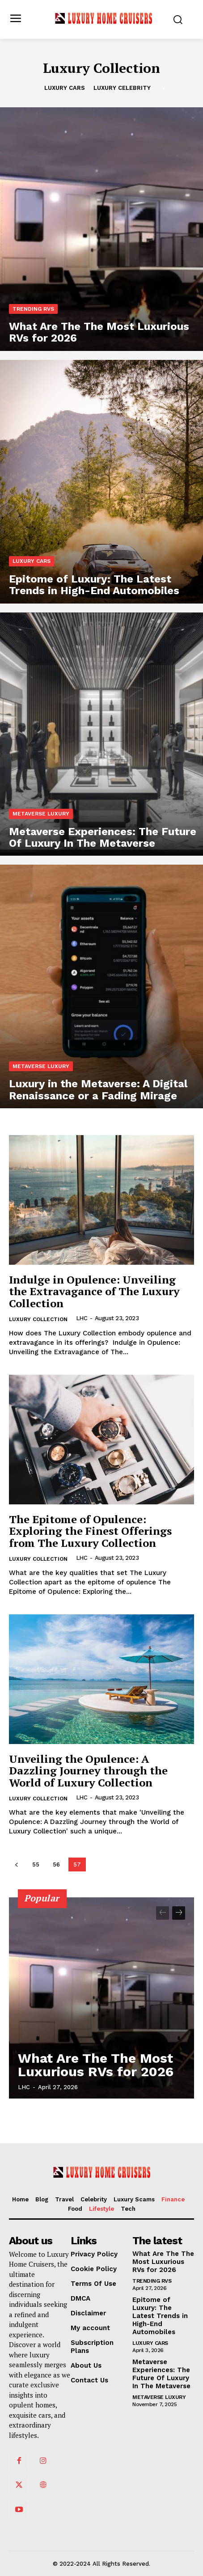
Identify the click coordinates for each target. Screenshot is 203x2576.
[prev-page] (16, 1864)
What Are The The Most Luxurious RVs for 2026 (95, 2064)
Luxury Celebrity (122, 88)
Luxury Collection (38, 1319)
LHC (82, 1318)
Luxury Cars (64, 88)
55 (35, 1864)
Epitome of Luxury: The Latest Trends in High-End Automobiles (160, 2316)
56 (56, 1864)
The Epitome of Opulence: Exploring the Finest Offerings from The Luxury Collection (90, 1531)
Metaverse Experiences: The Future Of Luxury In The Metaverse (161, 2374)
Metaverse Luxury (41, 814)
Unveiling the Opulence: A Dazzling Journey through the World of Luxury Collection (88, 1771)
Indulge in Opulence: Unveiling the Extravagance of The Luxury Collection (94, 1291)
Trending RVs (33, 309)
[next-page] (178, 1913)
